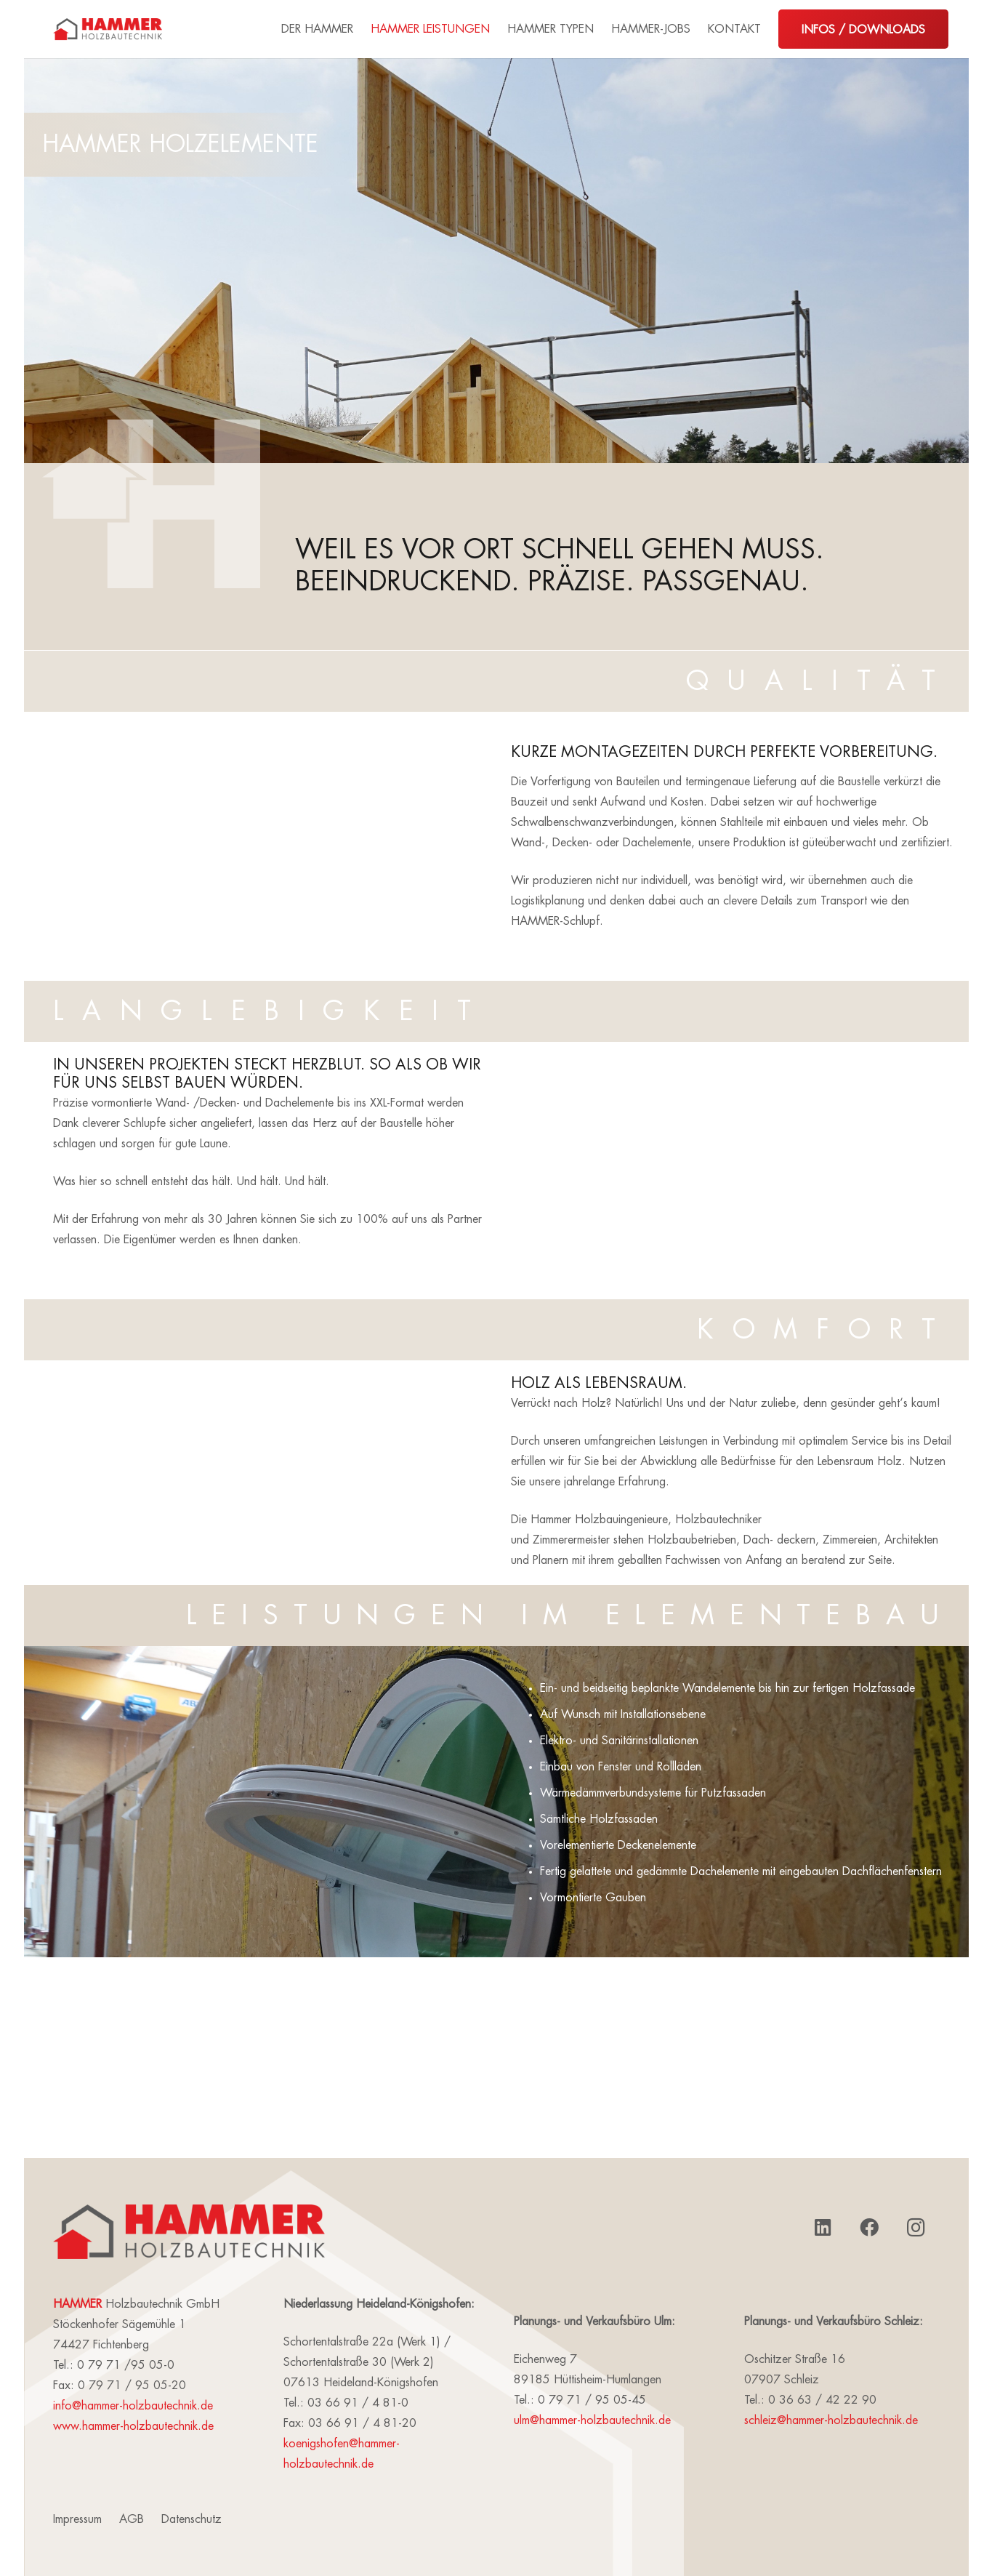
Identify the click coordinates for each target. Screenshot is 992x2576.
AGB (131, 2519)
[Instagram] (915, 2227)
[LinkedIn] (822, 2227)
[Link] (108, 29)
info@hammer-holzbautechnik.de (133, 2406)
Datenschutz (191, 2519)
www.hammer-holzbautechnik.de (133, 2426)
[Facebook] (869, 2227)
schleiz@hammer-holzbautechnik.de (831, 2420)
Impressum (77, 2519)
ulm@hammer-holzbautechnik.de (592, 2420)
